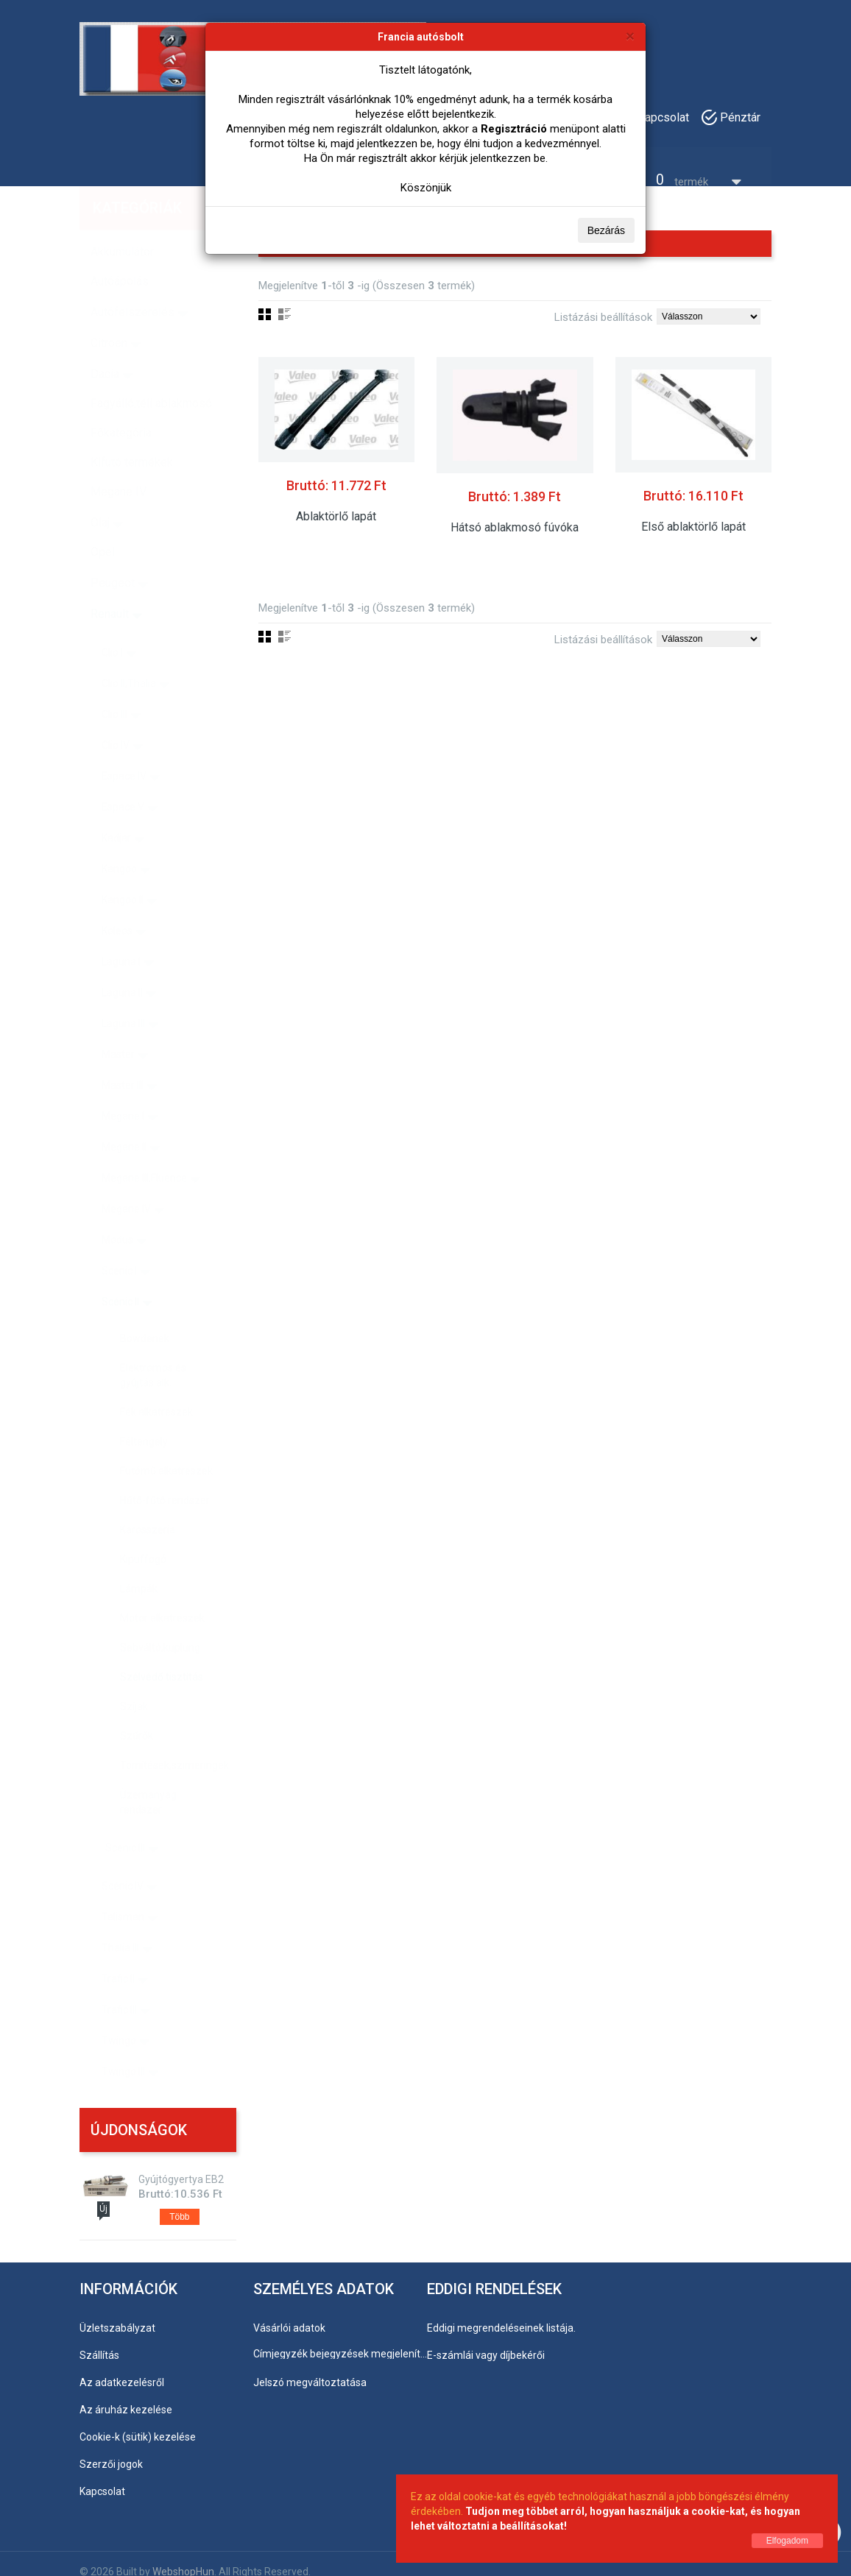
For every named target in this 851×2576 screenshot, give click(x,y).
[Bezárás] (630, 35)
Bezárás (606, 230)
